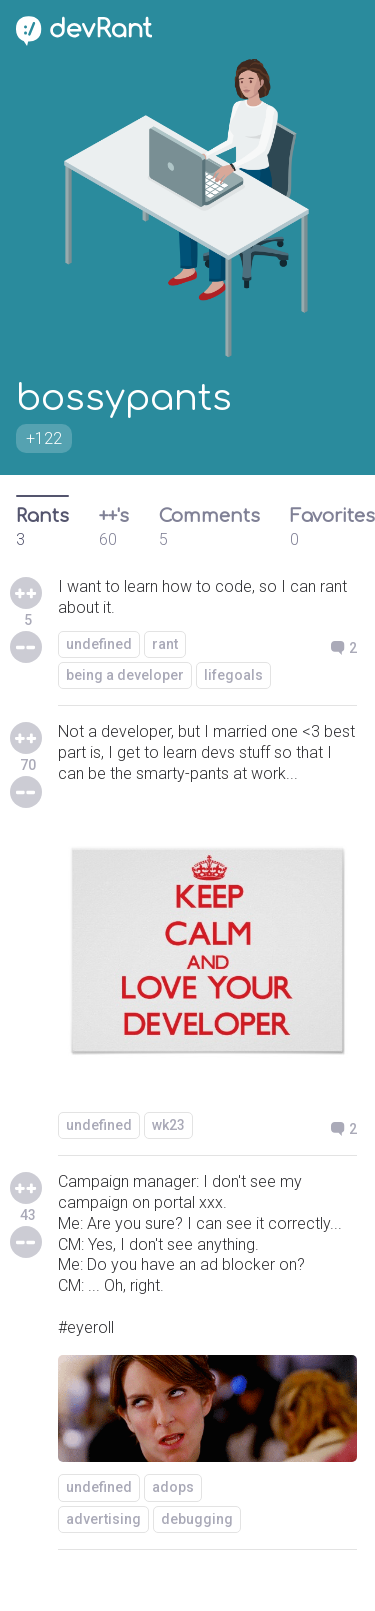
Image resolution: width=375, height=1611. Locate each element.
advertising (103, 1519)
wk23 (168, 1125)
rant (165, 644)
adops (173, 1487)
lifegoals (233, 675)
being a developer (125, 675)
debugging (197, 1519)
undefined (99, 644)
